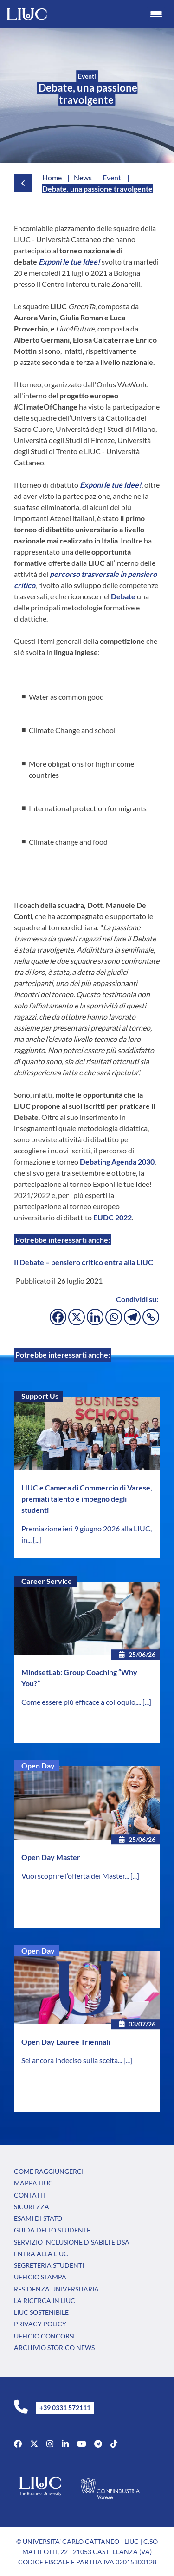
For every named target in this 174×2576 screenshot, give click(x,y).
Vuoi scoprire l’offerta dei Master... (75, 1875)
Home (52, 177)
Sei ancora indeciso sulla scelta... (72, 2060)
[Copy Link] (150, 1317)
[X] (76, 1317)
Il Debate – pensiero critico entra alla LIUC (83, 1262)
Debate (123, 596)
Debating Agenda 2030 (117, 1161)
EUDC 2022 (112, 1217)
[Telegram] (132, 1317)
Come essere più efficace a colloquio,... (81, 1701)
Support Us (39, 1395)
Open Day (38, 1765)
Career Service (46, 1580)
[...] (37, 1539)
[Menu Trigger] (156, 14)
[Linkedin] (95, 1317)
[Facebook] (58, 1317)
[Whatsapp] (113, 1317)
